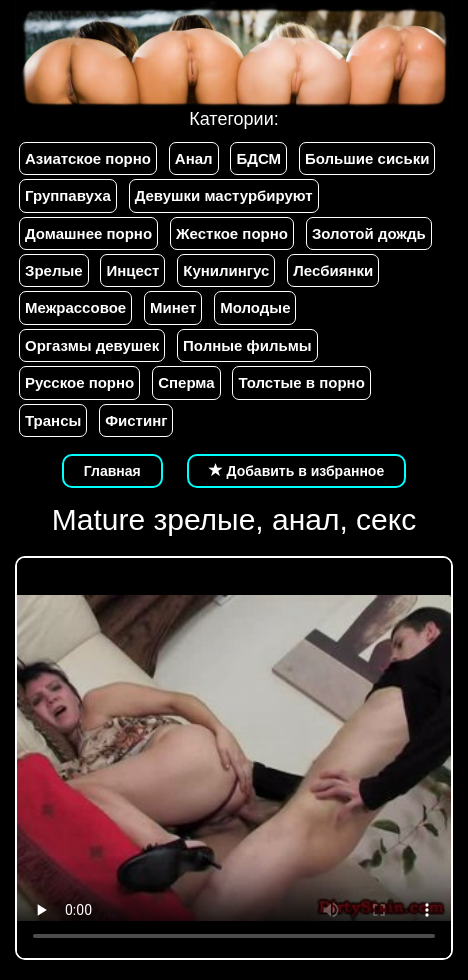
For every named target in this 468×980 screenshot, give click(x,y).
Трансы (53, 420)
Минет (173, 307)
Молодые (255, 307)
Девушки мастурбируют (224, 195)
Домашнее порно (88, 233)
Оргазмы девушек (92, 345)
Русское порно (79, 382)
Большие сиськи (367, 158)
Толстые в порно (301, 382)
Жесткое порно (232, 233)
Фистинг (136, 420)
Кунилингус (226, 270)
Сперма (186, 382)
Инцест (132, 270)
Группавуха (68, 195)
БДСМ (258, 158)
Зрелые (54, 270)
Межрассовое (75, 307)
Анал (194, 158)
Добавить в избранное (297, 471)
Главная (112, 471)
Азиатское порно (88, 158)
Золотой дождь (369, 233)
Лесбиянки (333, 270)
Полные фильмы (247, 345)
